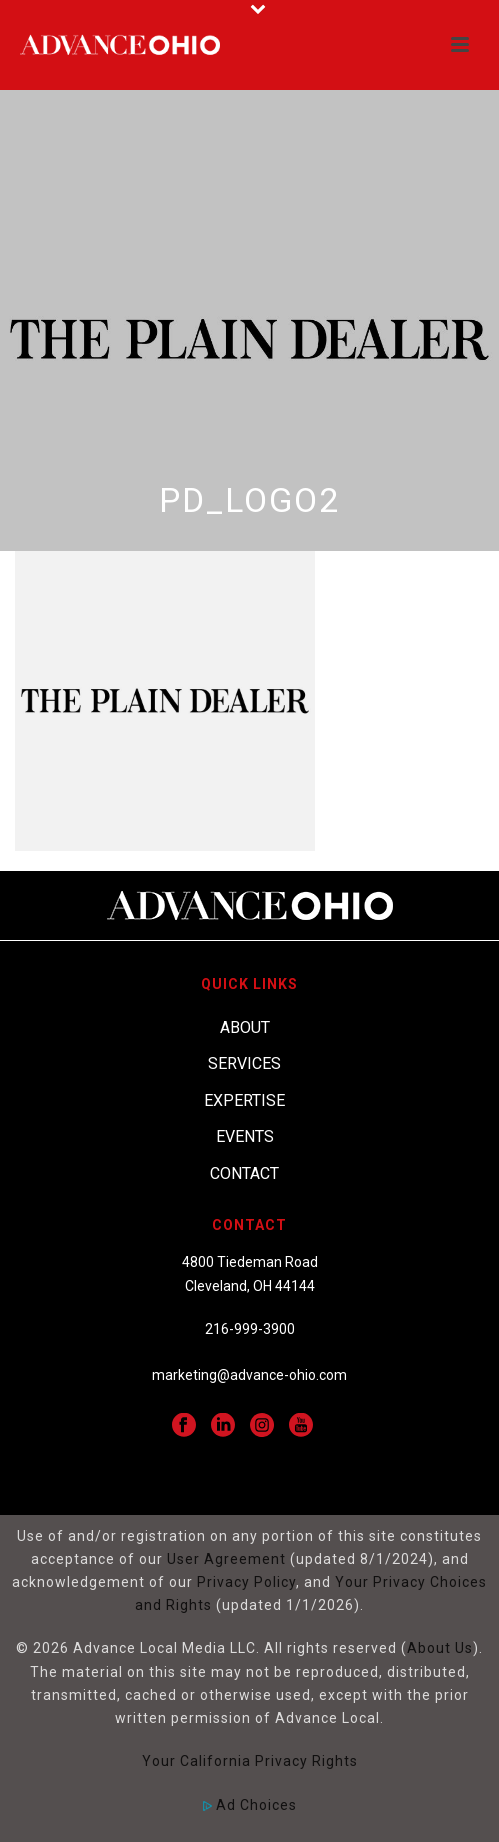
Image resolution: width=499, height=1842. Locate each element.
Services (244, 1063)
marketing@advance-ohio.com (249, 1375)
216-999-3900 (250, 1329)
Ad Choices (250, 1805)
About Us (440, 1648)
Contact (244, 1173)
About (245, 1027)
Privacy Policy (246, 1582)
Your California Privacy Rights (250, 1761)
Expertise (244, 1100)
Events (245, 1136)
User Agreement (226, 1559)
